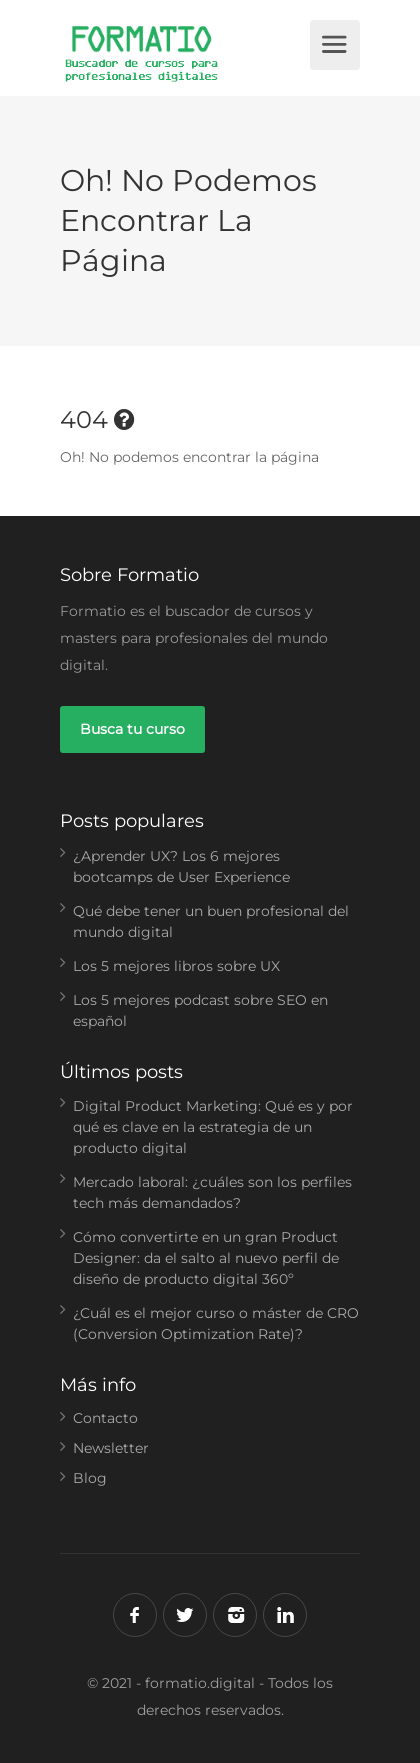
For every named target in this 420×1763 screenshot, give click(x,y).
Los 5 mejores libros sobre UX (176, 966)
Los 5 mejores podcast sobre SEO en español (200, 1010)
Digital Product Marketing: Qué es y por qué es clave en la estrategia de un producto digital (213, 1127)
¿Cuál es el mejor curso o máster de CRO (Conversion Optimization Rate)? (216, 1323)
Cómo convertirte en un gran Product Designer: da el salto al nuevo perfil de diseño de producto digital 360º (206, 1258)
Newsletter (111, 1448)
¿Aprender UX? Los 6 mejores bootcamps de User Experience (181, 866)
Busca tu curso (132, 729)
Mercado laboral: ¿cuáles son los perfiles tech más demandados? (212, 1192)
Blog (90, 1478)
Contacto (105, 1418)
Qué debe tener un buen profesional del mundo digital (211, 921)
